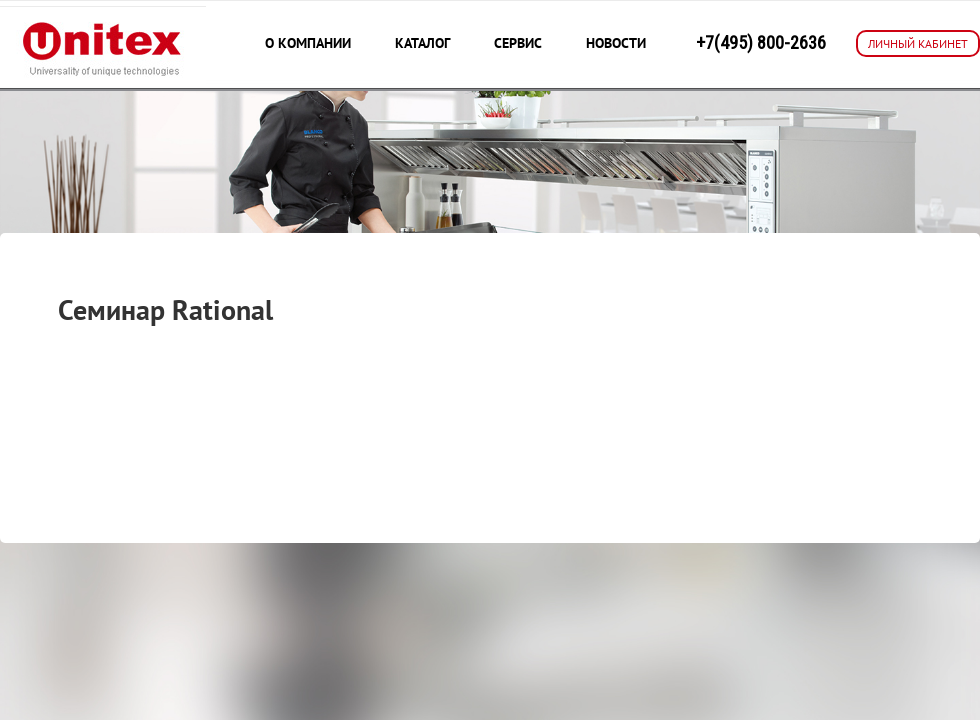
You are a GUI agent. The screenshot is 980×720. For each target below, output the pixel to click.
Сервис (518, 43)
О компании (308, 43)
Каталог (422, 43)
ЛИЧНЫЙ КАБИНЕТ (918, 43)
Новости (616, 43)
